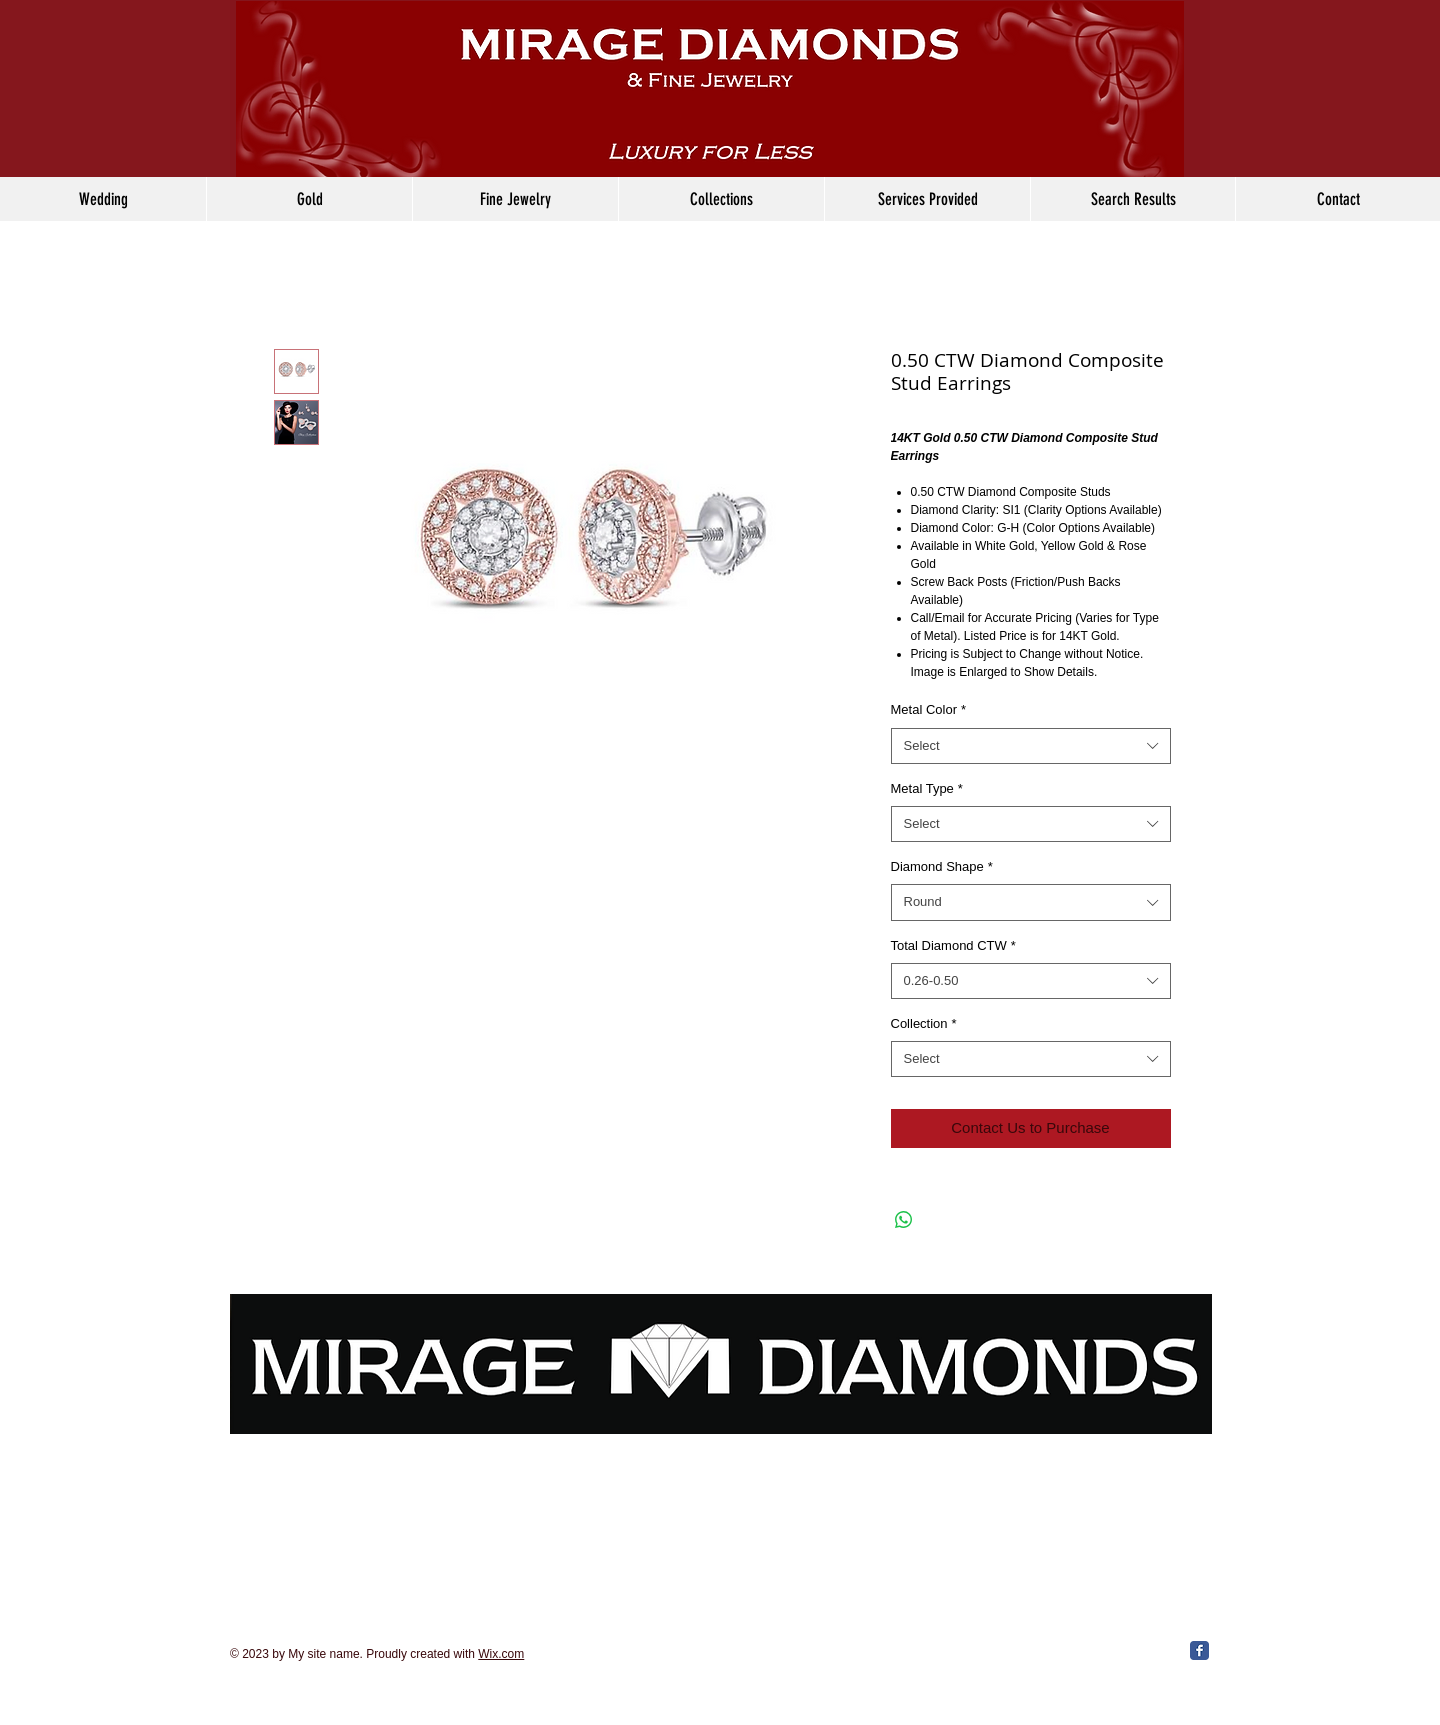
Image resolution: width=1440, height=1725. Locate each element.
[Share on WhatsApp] (904, 1220)
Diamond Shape (942, 866)
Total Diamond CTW (953, 945)
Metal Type (927, 788)
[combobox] (1031, 746)
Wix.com (501, 1654)
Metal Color (929, 709)
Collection (924, 1023)
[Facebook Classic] (1199, 1650)
